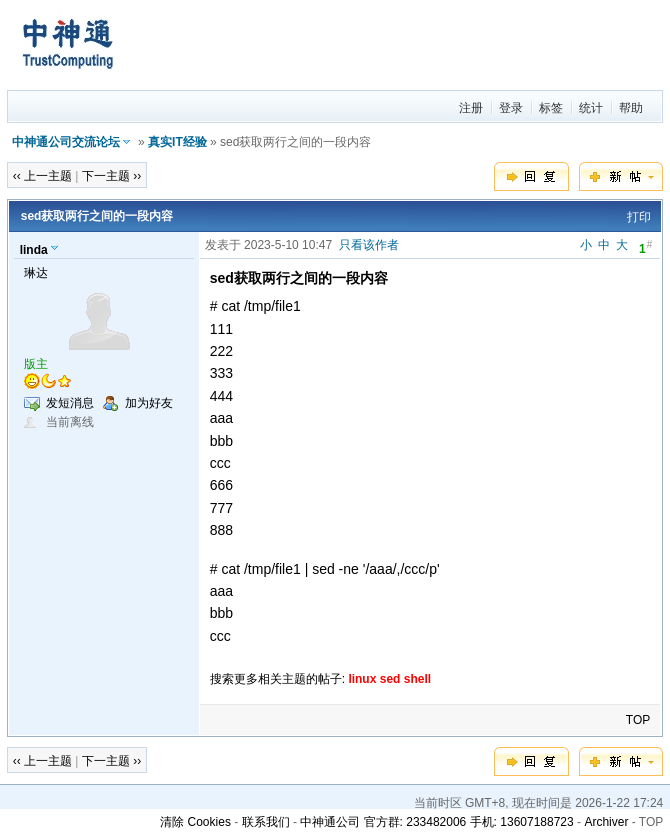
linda (34, 250)
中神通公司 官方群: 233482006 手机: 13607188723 (436, 822)
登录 (511, 108)
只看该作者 (369, 245)
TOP (638, 720)
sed (390, 679)
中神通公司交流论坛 (66, 142)
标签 (551, 108)
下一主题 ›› (111, 176)
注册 (471, 108)
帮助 (631, 108)
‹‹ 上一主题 (42, 176)
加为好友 (149, 403)
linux (362, 679)
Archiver (606, 822)
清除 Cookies (195, 822)
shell (417, 679)
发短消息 (70, 403)
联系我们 (266, 822)
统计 (591, 108)
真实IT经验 (177, 142)
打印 (639, 217)
